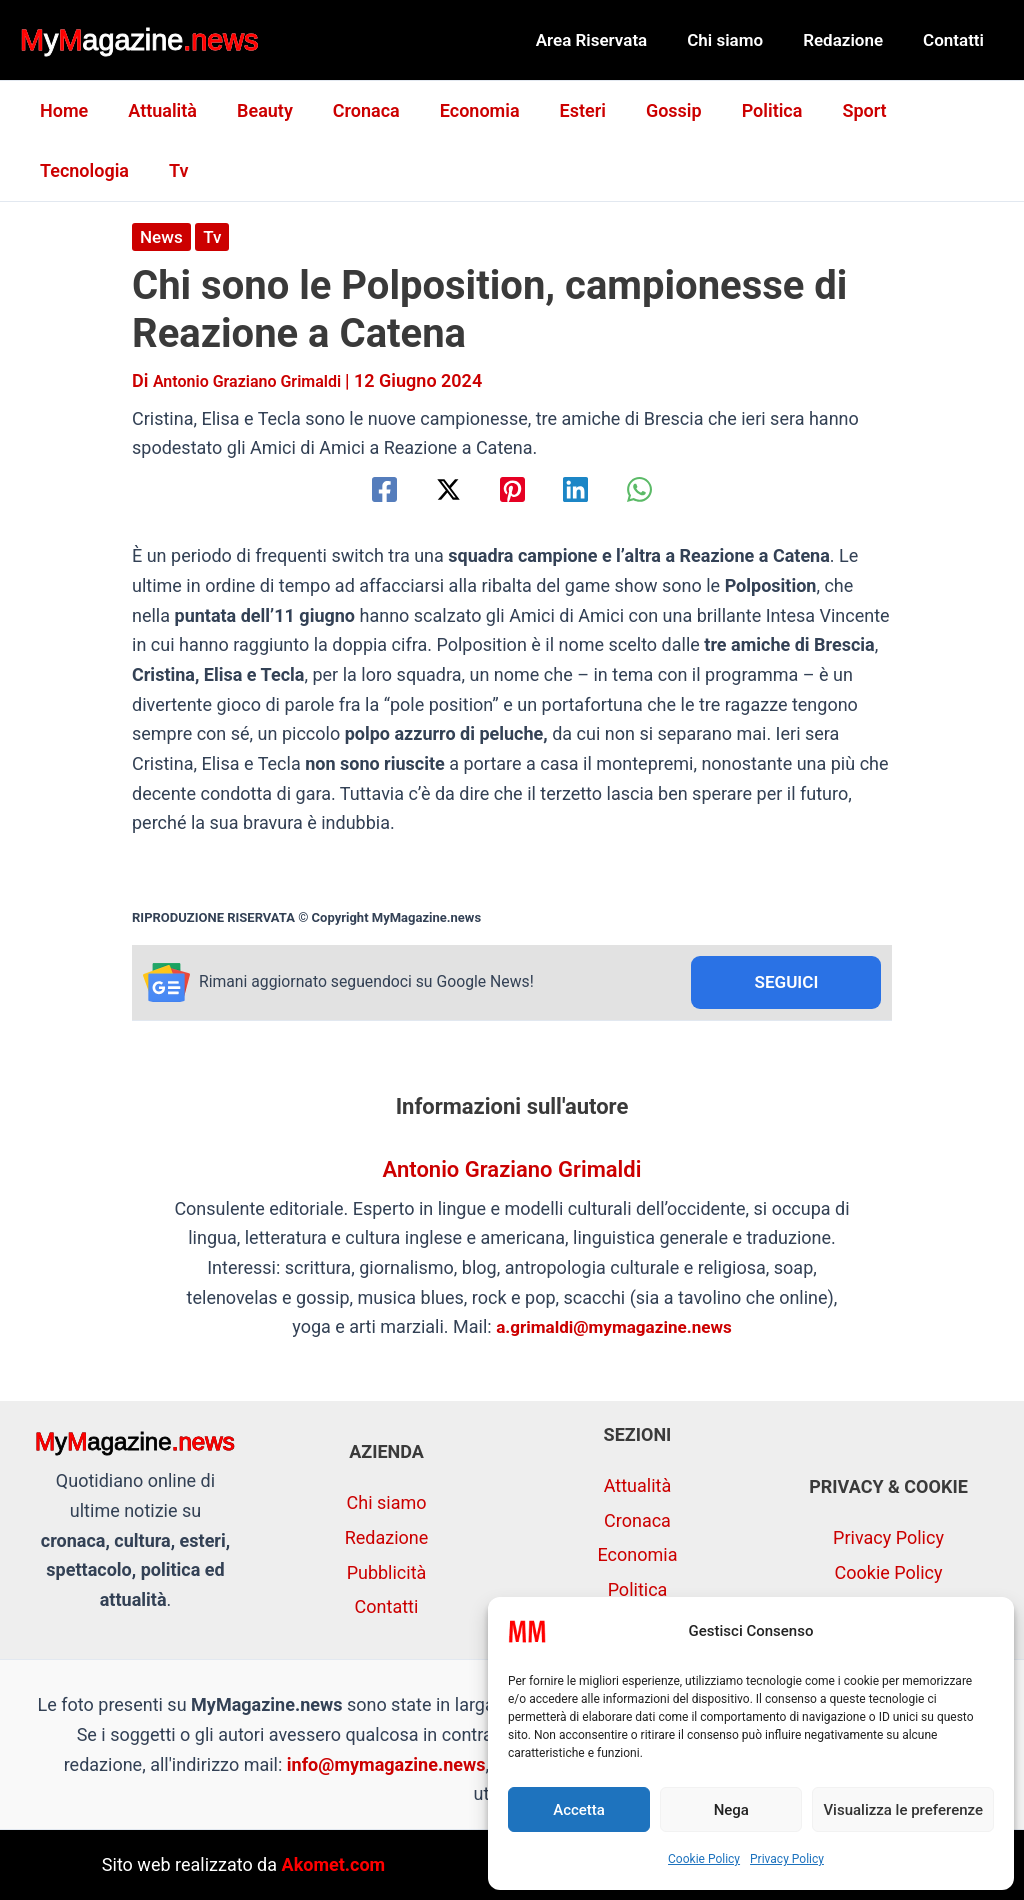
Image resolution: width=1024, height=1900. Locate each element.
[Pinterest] (512, 489)
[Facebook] (361, 489)
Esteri (561, 110)
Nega (731, 1810)
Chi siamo (740, 40)
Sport (830, 110)
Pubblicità (387, 1572)
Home (62, 110)
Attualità (156, 110)
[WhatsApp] (662, 489)
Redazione (852, 40)
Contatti (956, 40)
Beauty (255, 110)
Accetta (579, 1810)
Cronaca (352, 110)
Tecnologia (933, 110)
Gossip (648, 110)
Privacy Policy (787, 1859)
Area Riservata (613, 40)
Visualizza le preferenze (903, 1810)
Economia (462, 110)
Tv (47, 170)
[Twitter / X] (436, 489)
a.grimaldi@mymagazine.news (614, 1329)
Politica (742, 110)
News (162, 236)
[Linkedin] (587, 489)
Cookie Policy (704, 1859)
